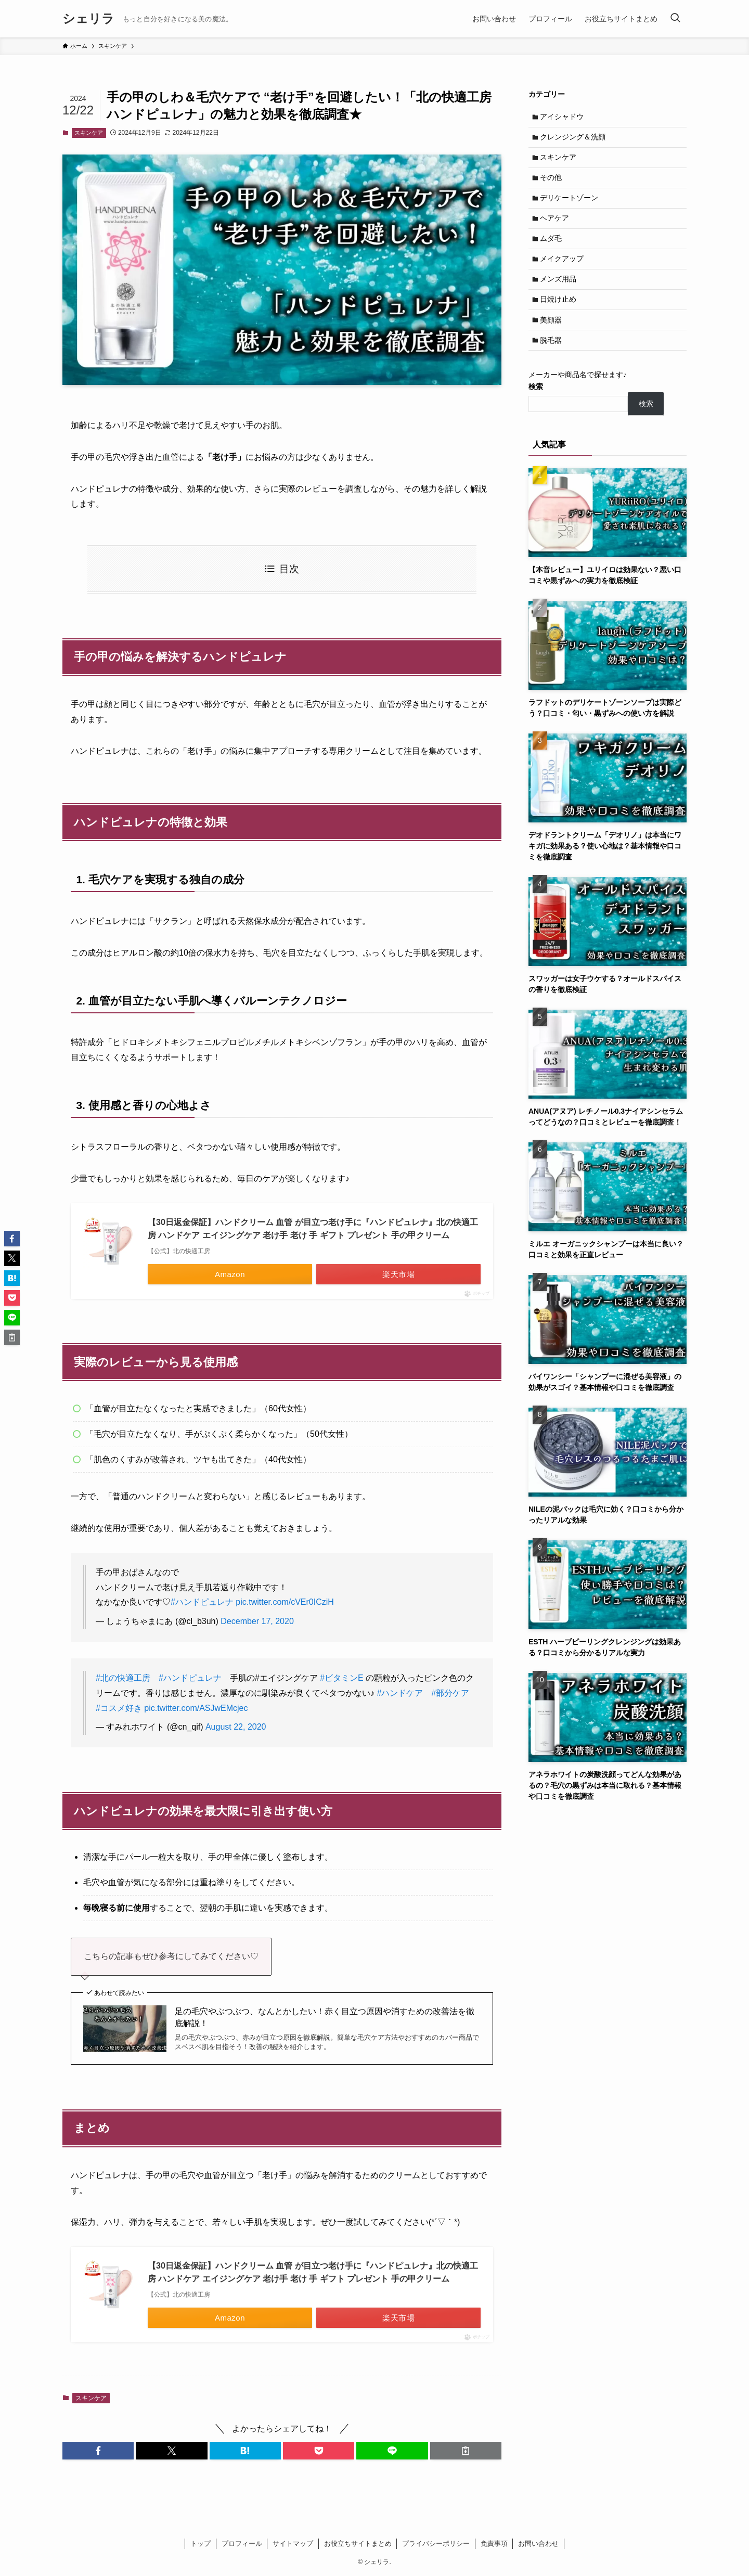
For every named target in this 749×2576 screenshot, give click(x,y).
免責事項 (494, 2543)
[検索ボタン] (675, 18)
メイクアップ (563, 269)
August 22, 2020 (235, 1726)
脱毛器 (552, 355)
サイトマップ (293, 2543)
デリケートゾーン (570, 204)
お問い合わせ (538, 2543)
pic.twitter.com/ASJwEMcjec (196, 1708)
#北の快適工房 (123, 1677)
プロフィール (242, 2543)
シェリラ (88, 18)
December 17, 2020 (257, 1621)
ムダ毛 (552, 247)
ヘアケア (556, 225)
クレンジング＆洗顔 (574, 139)
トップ (200, 2543)
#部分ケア (450, 1693)
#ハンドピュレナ (202, 1602)
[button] (98, 2450)
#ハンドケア (400, 1693)
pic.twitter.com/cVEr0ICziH (284, 1602)
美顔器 (552, 333)
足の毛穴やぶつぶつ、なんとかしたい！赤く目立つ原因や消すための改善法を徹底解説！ (324, 2017)
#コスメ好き (119, 1708)
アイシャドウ (563, 117)
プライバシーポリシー (436, 2543)
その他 (552, 182)
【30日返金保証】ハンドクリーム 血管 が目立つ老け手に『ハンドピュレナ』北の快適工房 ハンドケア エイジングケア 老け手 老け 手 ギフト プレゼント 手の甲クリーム (313, 1229)
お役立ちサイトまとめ (358, 2543)
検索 (535, 402)
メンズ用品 (559, 290)
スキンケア (88, 133)
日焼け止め (559, 312)
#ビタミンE (342, 1677)
